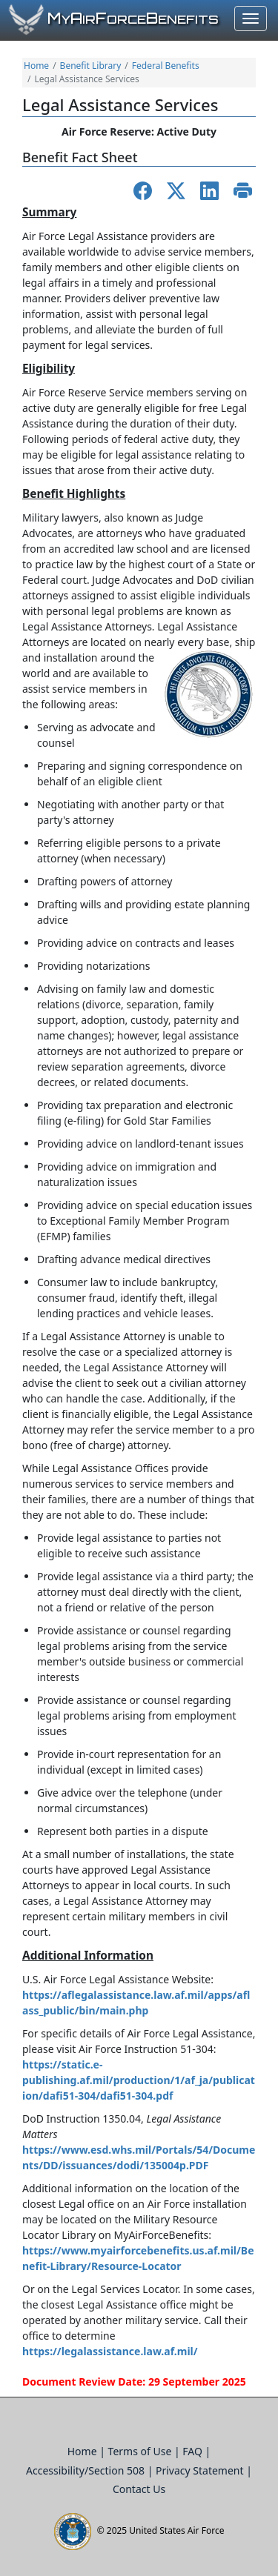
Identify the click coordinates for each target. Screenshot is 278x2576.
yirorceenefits (133, 19)
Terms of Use (141, 2451)
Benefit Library (91, 65)
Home (36, 65)
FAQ (193, 2451)
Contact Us (139, 2489)
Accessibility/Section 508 (87, 2470)
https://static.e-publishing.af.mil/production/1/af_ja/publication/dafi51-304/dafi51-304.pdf (138, 2080)
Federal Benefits (165, 65)
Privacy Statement (201, 2470)
